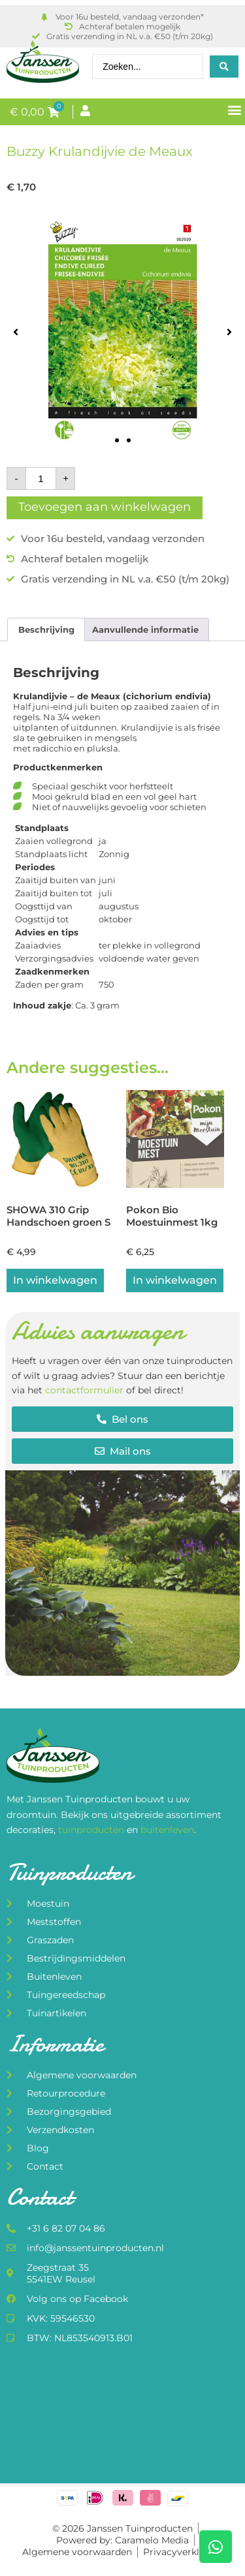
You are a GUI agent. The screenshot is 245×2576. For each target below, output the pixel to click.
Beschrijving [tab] (46, 629)
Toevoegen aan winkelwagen (104, 507)
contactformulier (84, 1390)
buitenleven (167, 1830)
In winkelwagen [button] (55, 1280)
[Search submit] (224, 66)
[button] (234, 109)
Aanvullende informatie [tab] (145, 629)
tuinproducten (92, 1830)
